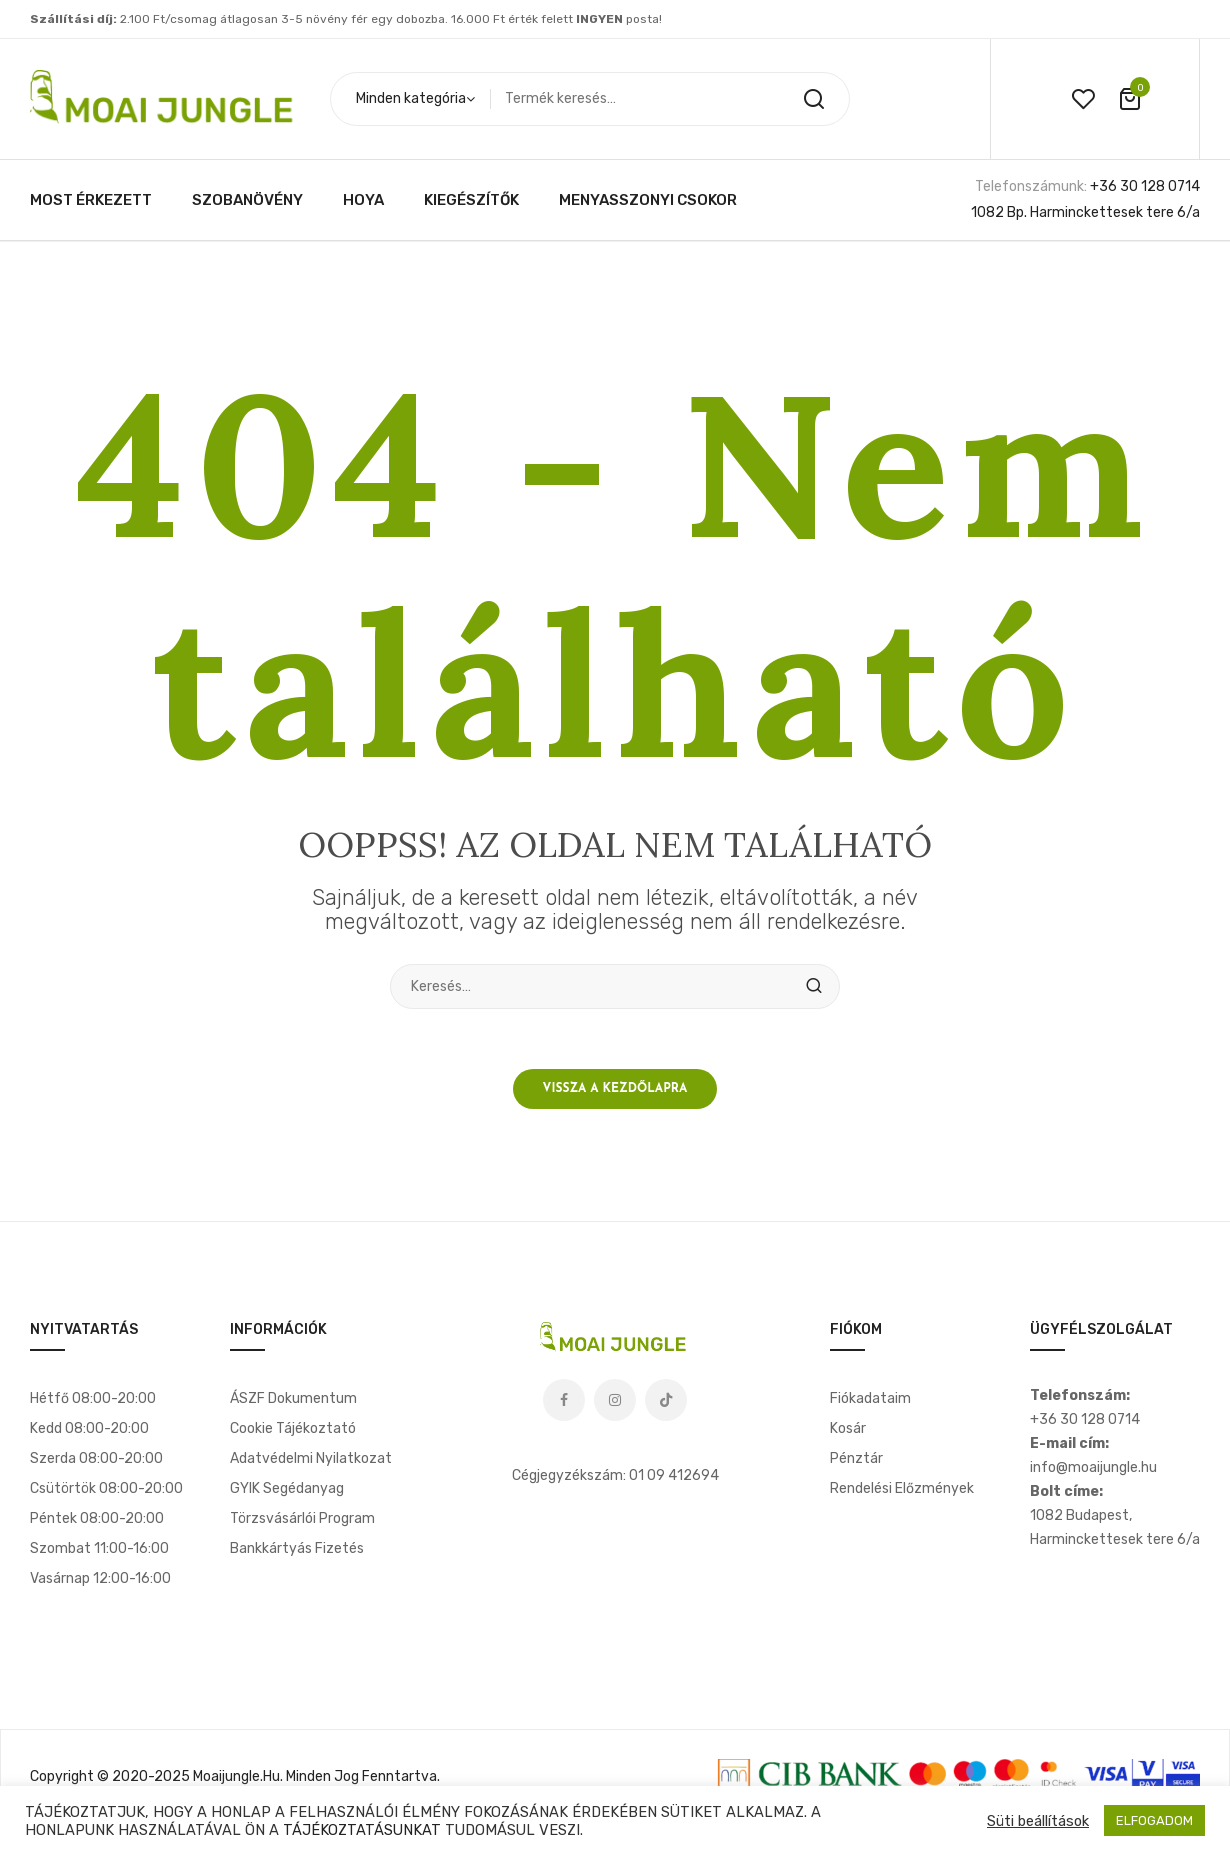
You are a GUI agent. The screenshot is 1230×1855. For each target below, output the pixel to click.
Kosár (848, 1428)
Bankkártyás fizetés (297, 1548)
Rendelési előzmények (902, 1488)
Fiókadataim (870, 1398)
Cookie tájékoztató (293, 1428)
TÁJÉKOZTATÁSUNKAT (362, 1830)
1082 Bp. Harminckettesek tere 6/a (1085, 212)
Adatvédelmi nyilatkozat (311, 1458)
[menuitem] (91, 200)
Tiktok (666, 1400)
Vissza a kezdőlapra (615, 1089)
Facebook (564, 1400)
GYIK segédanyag (287, 1488)
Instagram (615, 1400)
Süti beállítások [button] (1038, 1821)
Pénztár (856, 1458)
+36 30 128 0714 (1145, 186)
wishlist (1083, 99)
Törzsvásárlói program (302, 1518)
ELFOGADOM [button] (1154, 1820)
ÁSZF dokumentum (293, 1398)
